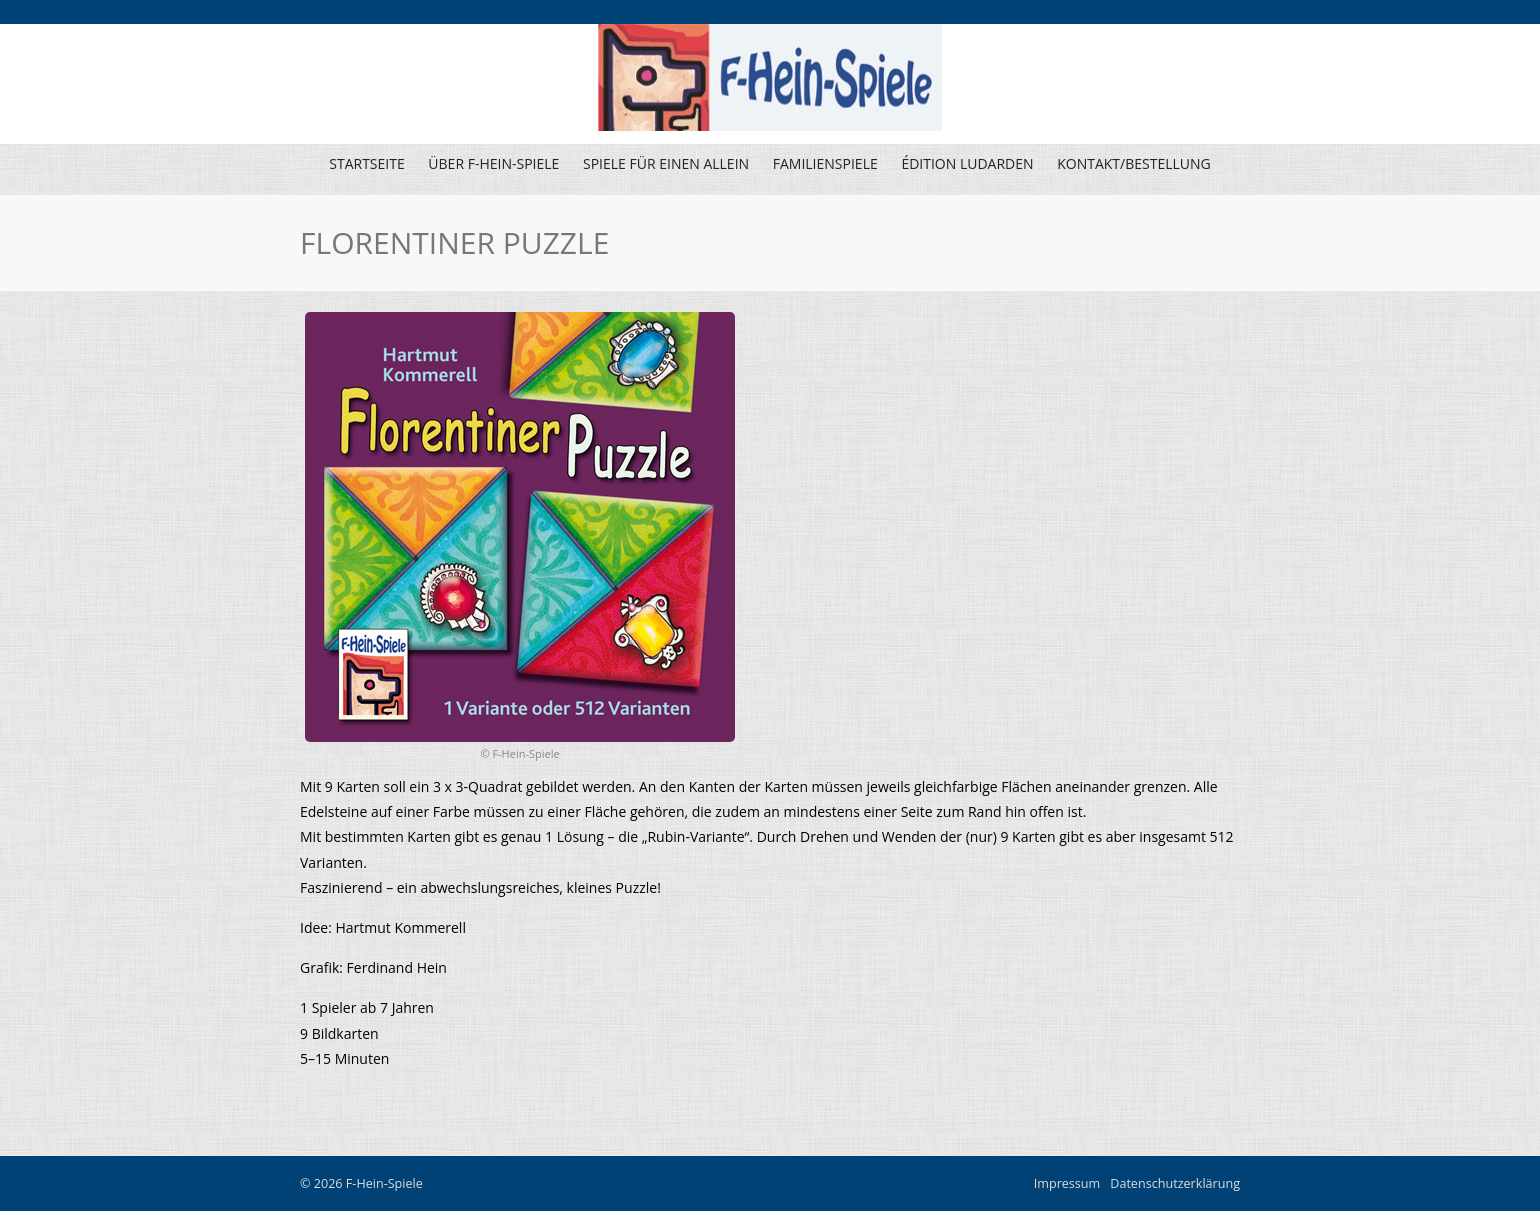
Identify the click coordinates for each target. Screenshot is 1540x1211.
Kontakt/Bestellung (1134, 163)
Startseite (366, 163)
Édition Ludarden (964, 169)
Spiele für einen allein (663, 169)
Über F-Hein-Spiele (493, 163)
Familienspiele (823, 169)
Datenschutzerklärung (1175, 1183)
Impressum (1067, 1183)
